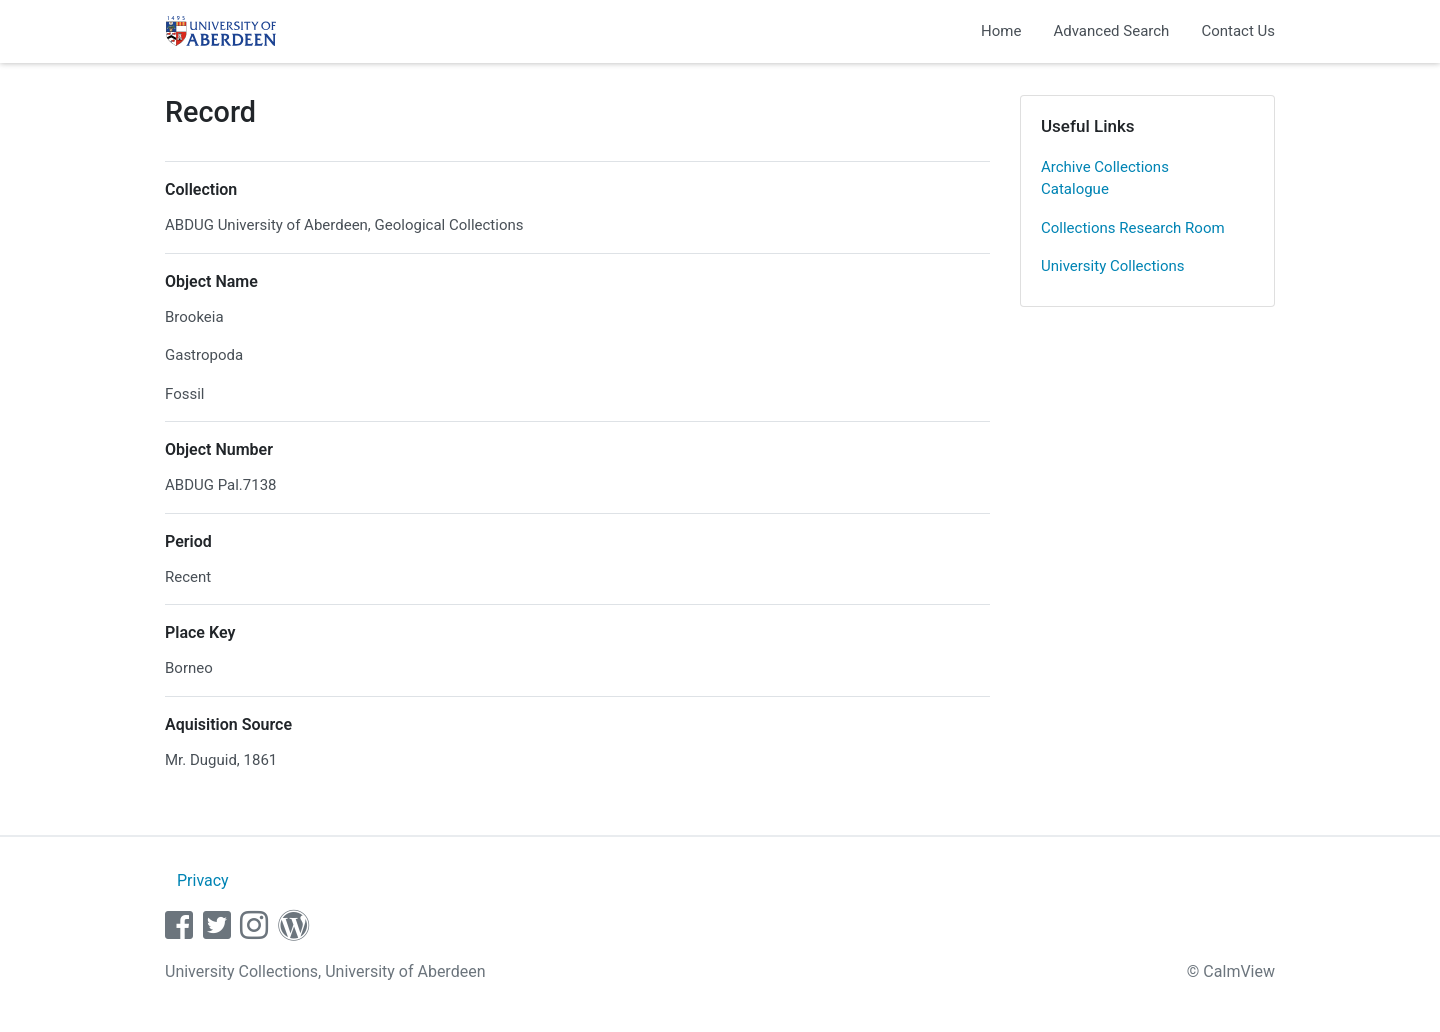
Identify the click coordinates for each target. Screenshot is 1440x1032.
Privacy (203, 880)
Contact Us (1238, 31)
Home (1001, 31)
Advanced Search (1111, 31)
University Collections (1113, 266)
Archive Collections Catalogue (1105, 178)
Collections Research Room (1133, 228)
